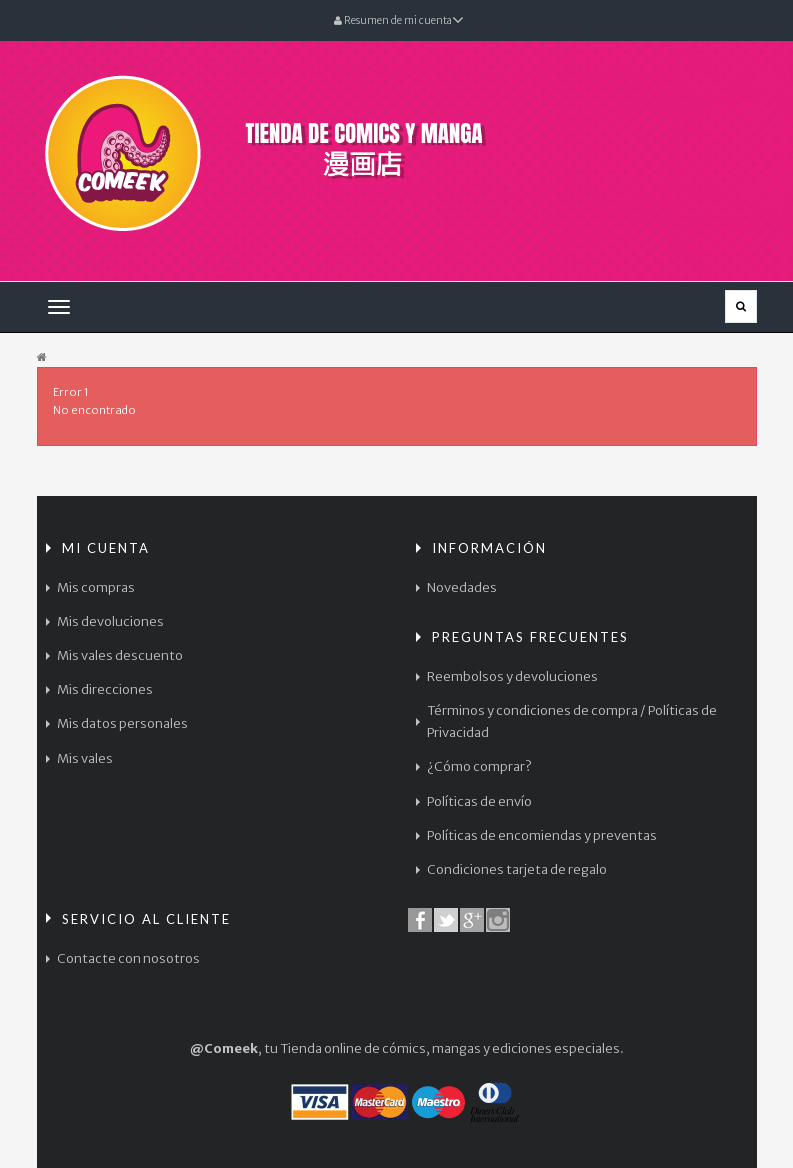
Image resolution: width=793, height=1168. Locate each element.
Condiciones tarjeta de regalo (517, 869)
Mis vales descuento (120, 655)
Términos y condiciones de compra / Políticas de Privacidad (572, 721)
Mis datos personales (122, 723)
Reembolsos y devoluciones (512, 676)
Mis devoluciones (110, 621)
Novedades (462, 587)
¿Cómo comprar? (479, 766)
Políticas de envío (479, 801)
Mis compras (96, 587)
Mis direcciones (105, 689)
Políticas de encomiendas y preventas (542, 835)
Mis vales (85, 758)
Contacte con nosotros (128, 958)
